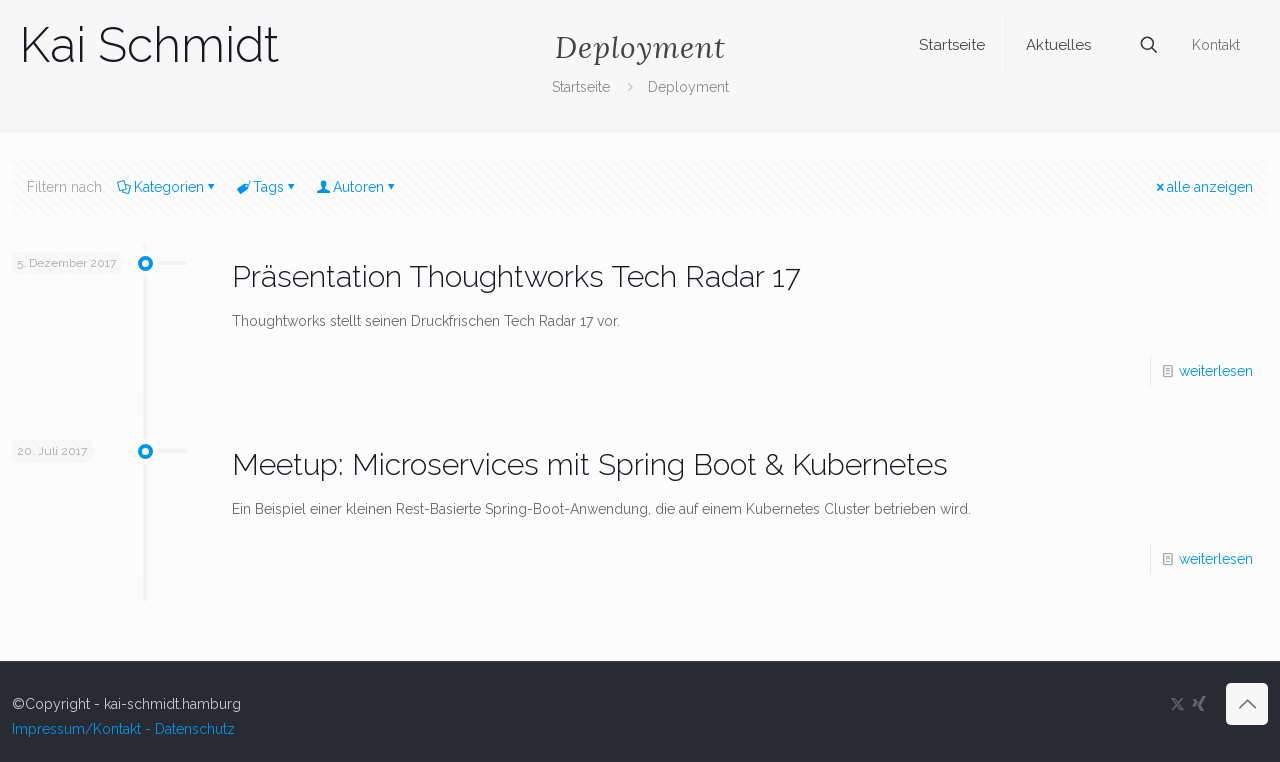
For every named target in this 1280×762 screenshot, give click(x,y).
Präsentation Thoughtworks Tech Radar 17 (516, 276)
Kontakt (1216, 45)
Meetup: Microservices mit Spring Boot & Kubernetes (590, 464)
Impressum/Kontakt (76, 729)
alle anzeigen (1203, 187)
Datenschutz (195, 729)
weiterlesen (1216, 371)
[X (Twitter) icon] (1177, 704)
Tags (267, 187)
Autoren (357, 187)
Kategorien (167, 187)
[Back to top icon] (1247, 704)
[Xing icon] (1198, 704)
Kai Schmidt (149, 45)
